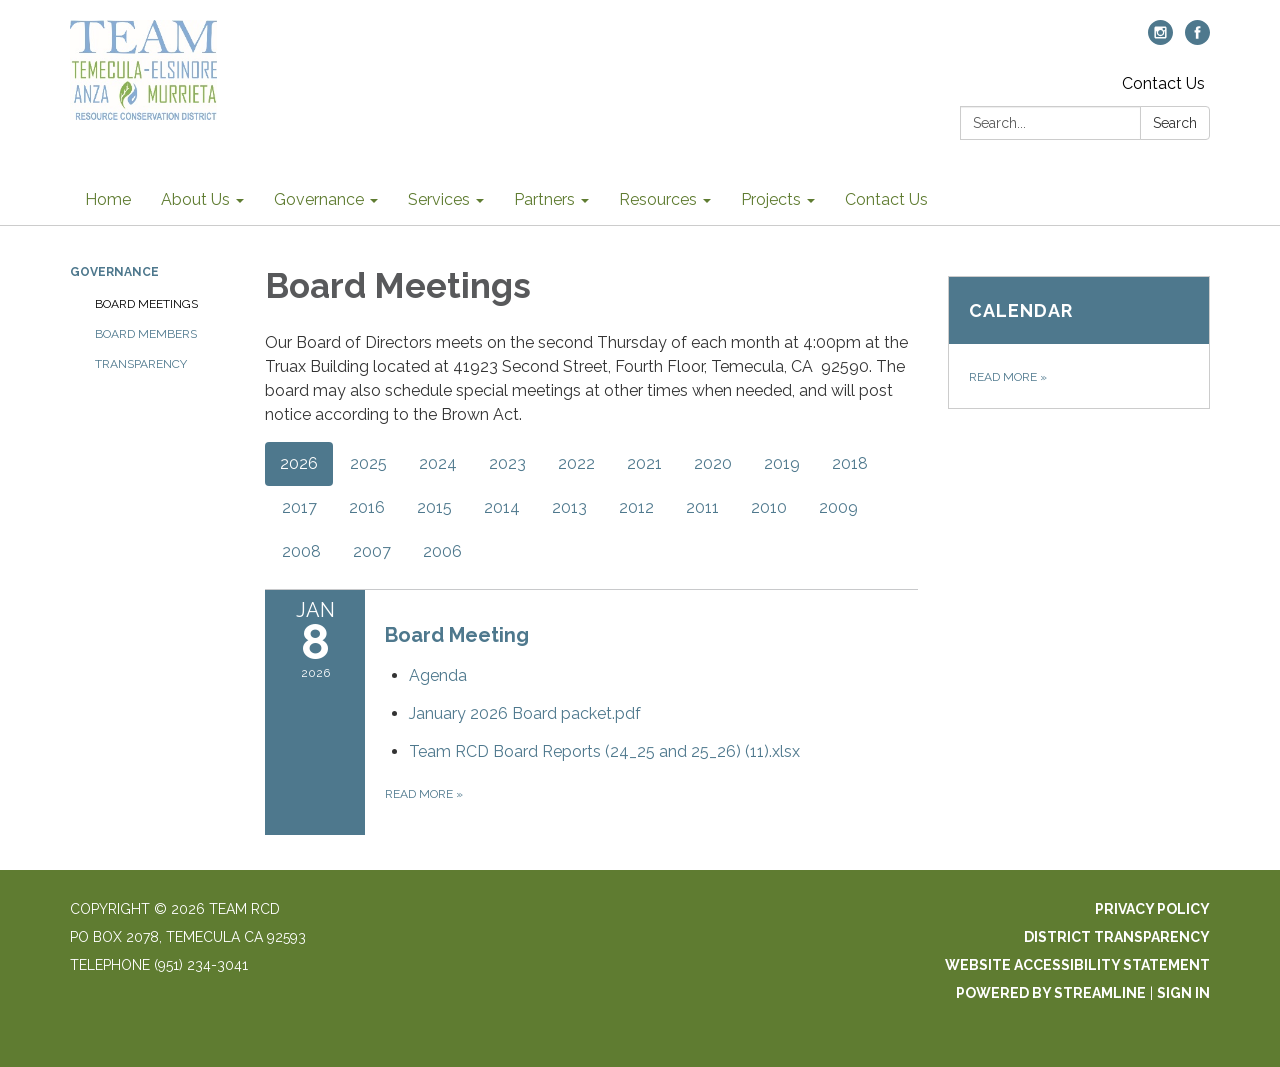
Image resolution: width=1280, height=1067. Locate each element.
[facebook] (1197, 39)
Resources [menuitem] (658, 199)
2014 (502, 507)
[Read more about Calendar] (1079, 342)
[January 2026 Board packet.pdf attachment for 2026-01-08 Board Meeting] (525, 713)
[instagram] (1160, 39)
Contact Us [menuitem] (886, 199)
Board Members (146, 334)
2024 (438, 463)
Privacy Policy (1152, 909)
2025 (368, 463)
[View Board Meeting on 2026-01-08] (651, 635)
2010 (769, 507)
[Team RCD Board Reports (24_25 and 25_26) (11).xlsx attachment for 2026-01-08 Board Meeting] (604, 751)
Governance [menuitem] (319, 199)
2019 (782, 463)
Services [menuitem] (439, 199)
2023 (507, 463)
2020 (713, 463)
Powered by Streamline (1051, 993)
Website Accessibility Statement (1077, 965)
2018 (850, 463)
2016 (367, 507)
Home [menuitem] (108, 199)
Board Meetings (146, 304)
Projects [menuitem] (771, 199)
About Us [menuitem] (195, 199)
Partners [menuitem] (544, 199)
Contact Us (1163, 83)
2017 (299, 507)
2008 (301, 551)
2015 (434, 507)
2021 (644, 463)
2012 (636, 507)
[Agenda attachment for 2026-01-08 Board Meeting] (438, 675)
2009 (838, 507)
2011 (702, 507)
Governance (114, 272)
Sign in (1183, 993)
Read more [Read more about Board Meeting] (424, 794)
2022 (576, 463)
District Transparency (1117, 937)
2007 (372, 551)
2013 (569, 507)
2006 (442, 551)
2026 (299, 463)
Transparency (141, 364)
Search (1175, 123)
